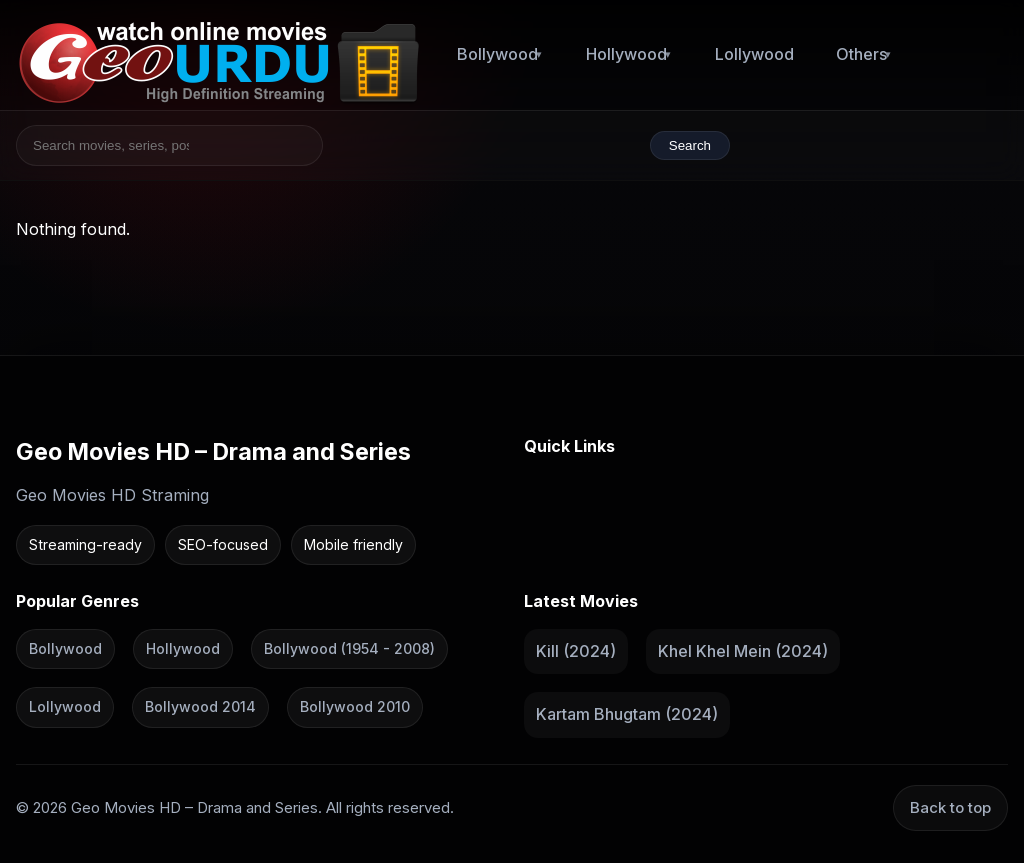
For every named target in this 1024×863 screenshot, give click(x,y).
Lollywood (754, 54)
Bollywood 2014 (200, 706)
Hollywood (626, 54)
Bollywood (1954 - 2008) (349, 647)
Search (690, 145)
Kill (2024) (576, 650)
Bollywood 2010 (355, 706)
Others (861, 54)
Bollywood (497, 54)
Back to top (950, 807)
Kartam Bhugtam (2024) (627, 714)
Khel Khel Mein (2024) (743, 650)
